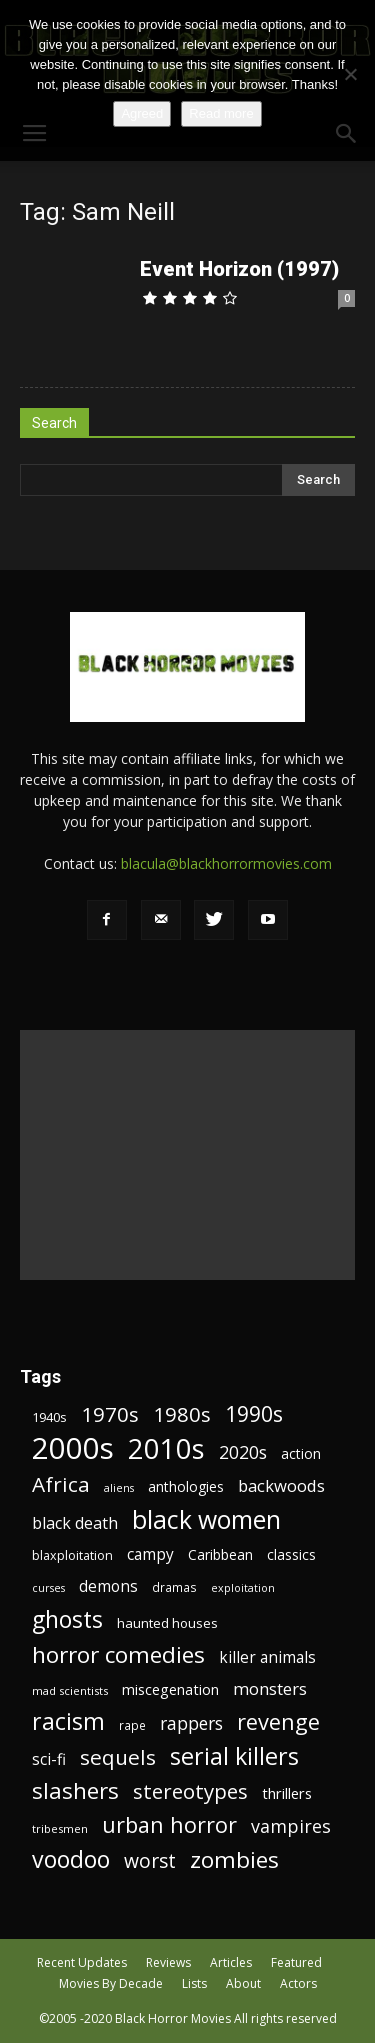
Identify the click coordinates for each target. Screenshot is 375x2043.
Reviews (168, 1962)
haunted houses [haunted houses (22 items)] (167, 1623)
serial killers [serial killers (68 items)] (234, 1756)
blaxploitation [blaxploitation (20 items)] (72, 1555)
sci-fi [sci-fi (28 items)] (49, 1759)
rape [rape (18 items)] (132, 1725)
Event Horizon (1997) (239, 269)
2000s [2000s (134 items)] (73, 1448)
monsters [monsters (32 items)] (270, 1688)
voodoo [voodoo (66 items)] (71, 1859)
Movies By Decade (111, 1983)
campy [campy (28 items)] (150, 1554)
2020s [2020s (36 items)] (243, 1452)
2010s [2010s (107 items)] (166, 1448)
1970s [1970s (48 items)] (110, 1414)
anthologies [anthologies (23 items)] (186, 1486)
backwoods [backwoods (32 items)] (281, 1485)
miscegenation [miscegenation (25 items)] (170, 1689)
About (243, 1983)
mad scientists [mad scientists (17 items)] (70, 1690)
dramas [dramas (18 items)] (174, 1587)
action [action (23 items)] (301, 1453)
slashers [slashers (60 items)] (75, 1790)
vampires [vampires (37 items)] (291, 1826)
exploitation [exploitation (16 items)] (243, 1588)
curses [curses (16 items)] (48, 1588)
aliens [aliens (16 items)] (119, 1488)
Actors (298, 1983)
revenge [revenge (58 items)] (278, 1721)
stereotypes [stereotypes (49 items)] (190, 1791)
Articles (231, 1962)
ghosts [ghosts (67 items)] (67, 1619)
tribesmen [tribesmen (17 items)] (60, 1828)
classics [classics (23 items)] (291, 1554)
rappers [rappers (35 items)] (191, 1723)
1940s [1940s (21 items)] (49, 1417)
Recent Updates (82, 1962)
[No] (350, 74)
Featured (296, 1962)
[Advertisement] (187, 1155)
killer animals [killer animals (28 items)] (267, 1657)
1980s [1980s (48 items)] (182, 1414)
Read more (221, 113)
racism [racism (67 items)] (68, 1721)
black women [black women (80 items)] (206, 1519)
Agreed (142, 113)
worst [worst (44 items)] (150, 1860)
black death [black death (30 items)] (75, 1523)
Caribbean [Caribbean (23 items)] (220, 1554)
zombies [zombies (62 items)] (234, 1859)
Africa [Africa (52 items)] (61, 1484)
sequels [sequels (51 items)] (118, 1757)
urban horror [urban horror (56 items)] (169, 1824)
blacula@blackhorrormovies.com (226, 863)
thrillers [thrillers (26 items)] (287, 1793)
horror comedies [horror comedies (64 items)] (118, 1654)
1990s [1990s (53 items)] (254, 1414)
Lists (194, 1983)
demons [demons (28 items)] (108, 1586)
